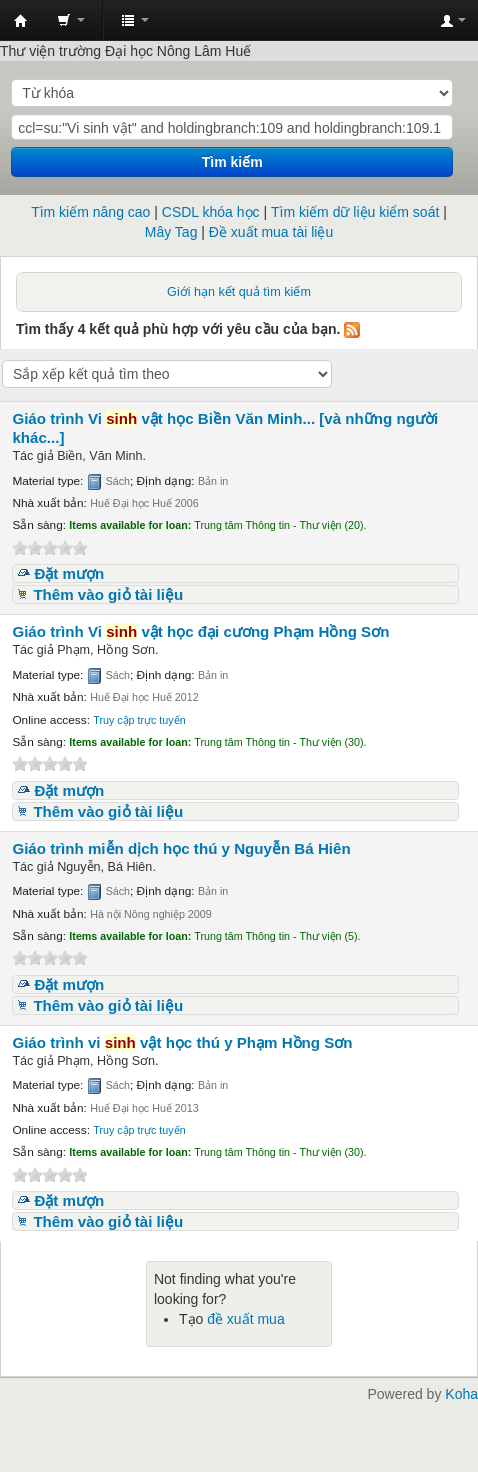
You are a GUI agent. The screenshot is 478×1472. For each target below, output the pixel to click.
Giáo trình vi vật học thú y (182, 1042)
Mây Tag (171, 232)
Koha (461, 1394)
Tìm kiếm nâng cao (90, 212)
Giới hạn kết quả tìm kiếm (239, 292)
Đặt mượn (69, 573)
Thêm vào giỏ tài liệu (108, 594)
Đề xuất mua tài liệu (271, 232)
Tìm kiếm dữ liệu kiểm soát (355, 212)
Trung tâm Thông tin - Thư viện (21, 21)
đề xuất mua (245, 1319)
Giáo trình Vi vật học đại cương (200, 631)
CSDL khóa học (211, 212)
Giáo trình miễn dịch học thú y (181, 848)
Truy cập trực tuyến (139, 720)
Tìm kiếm (232, 162)
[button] (71, 20)
